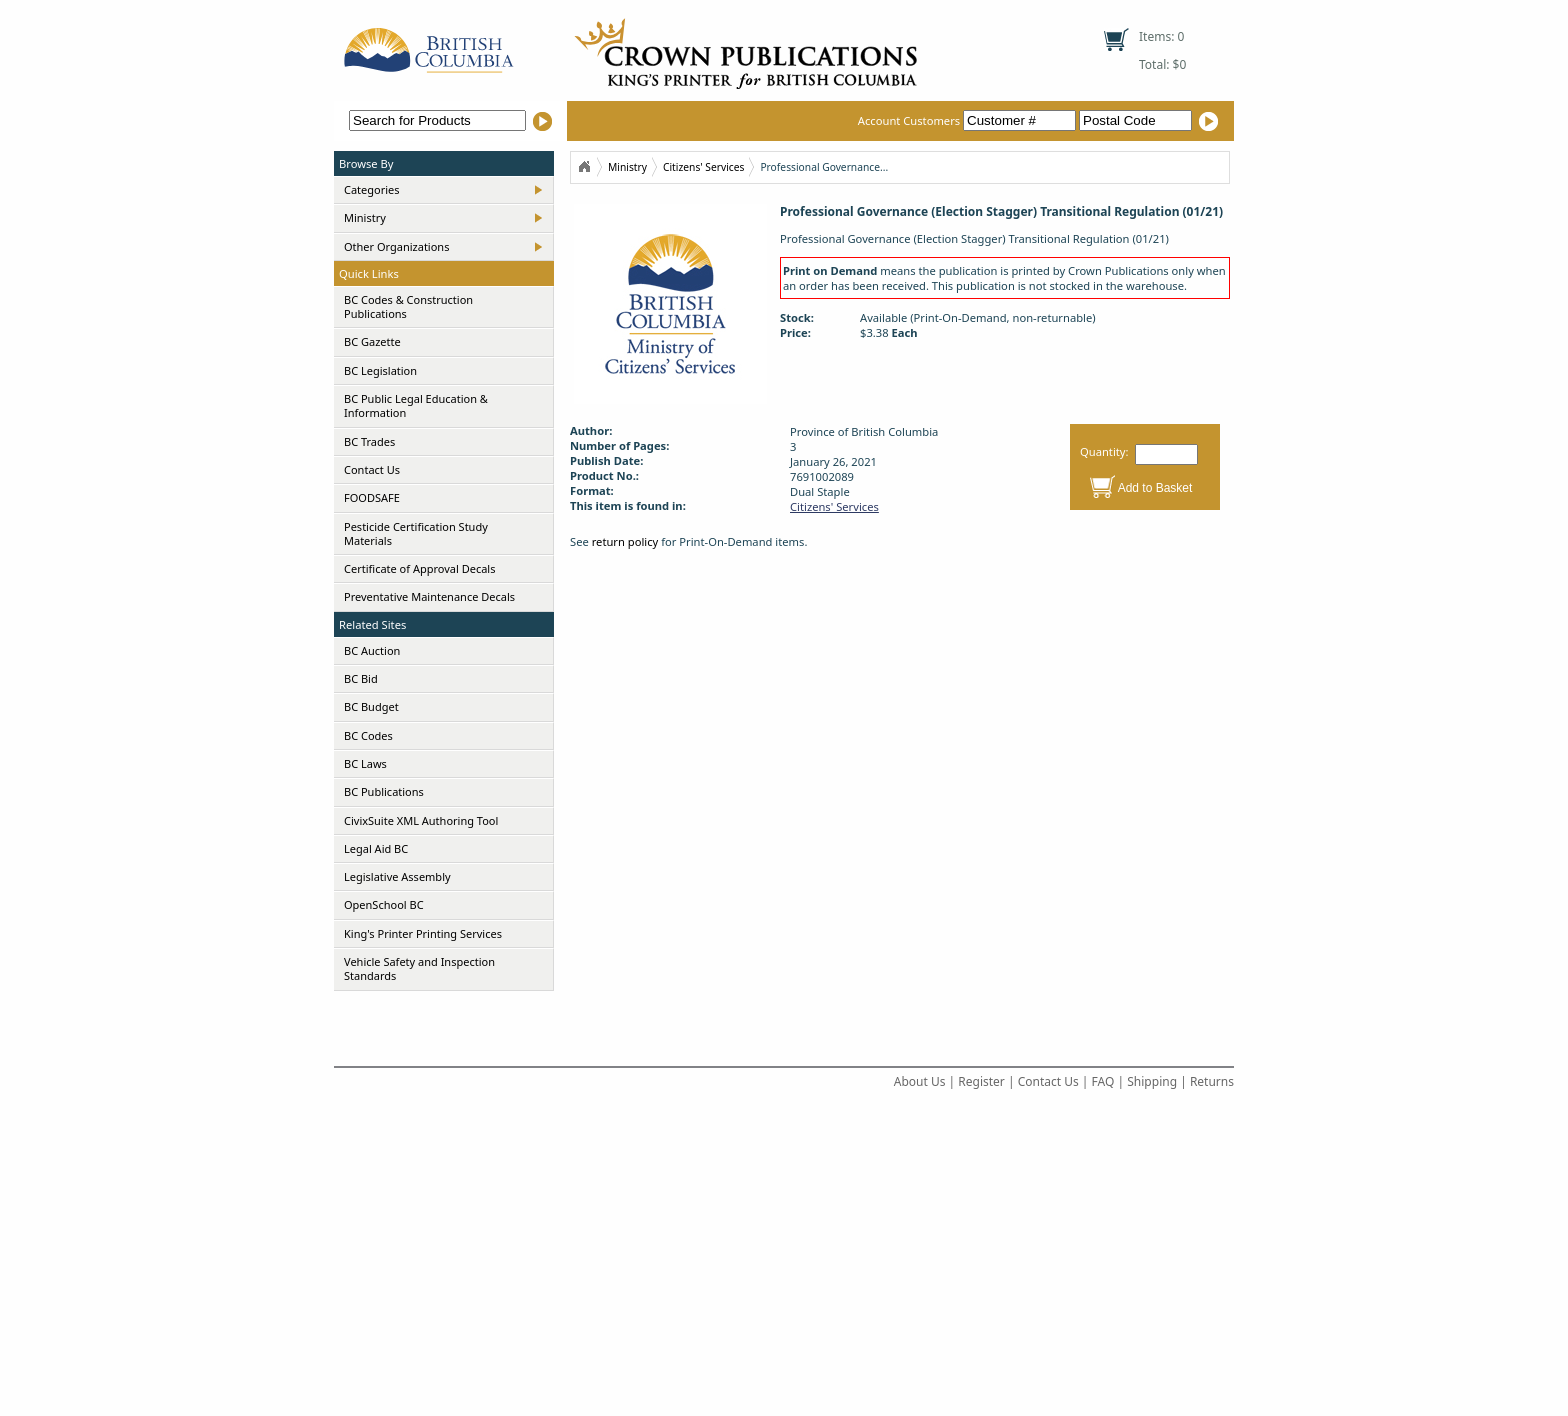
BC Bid (361, 678)
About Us (920, 1081)
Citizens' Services (703, 167)
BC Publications (384, 791)
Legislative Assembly (397, 876)
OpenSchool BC (384, 904)
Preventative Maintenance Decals (429, 596)
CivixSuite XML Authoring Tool (421, 820)
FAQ (1103, 1081)
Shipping (1152, 1081)
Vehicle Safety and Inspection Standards (419, 968)
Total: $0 (1162, 64)
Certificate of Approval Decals (419, 568)
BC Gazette (372, 341)
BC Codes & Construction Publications (408, 306)
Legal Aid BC (376, 848)
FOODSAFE (372, 497)
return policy (625, 541)
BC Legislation (380, 370)
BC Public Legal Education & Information (416, 405)
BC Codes (368, 735)
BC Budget (371, 706)
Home (584, 167)
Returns (1212, 1081)
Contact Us (372, 469)
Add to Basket (1155, 488)
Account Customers (968, 120)
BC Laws (365, 763)
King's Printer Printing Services (423, 933)
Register (981, 1081)
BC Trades (369, 441)
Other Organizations (396, 246)
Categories (372, 189)
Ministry (365, 217)
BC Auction (372, 650)
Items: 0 (1161, 36)
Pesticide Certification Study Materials (416, 533)
